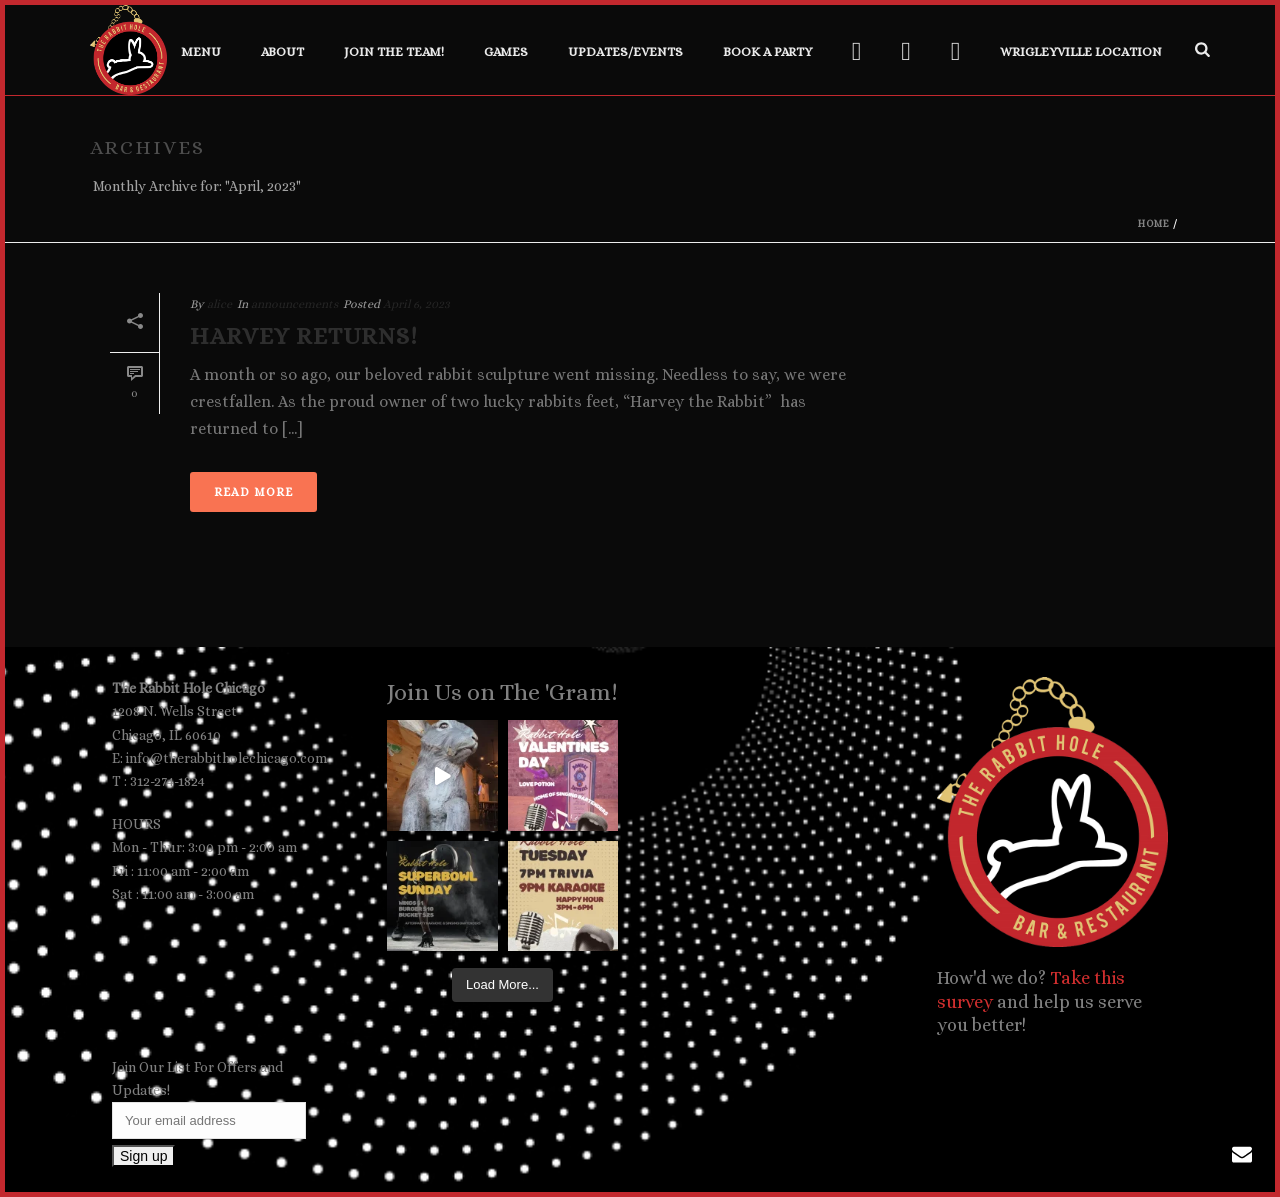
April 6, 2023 (416, 304)
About (282, 51)
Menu (201, 51)
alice (219, 304)
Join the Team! (394, 51)
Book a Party (767, 51)
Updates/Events (625, 51)
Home (1154, 223)
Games (506, 51)
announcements (294, 304)
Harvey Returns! (304, 336)
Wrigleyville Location (1081, 51)
